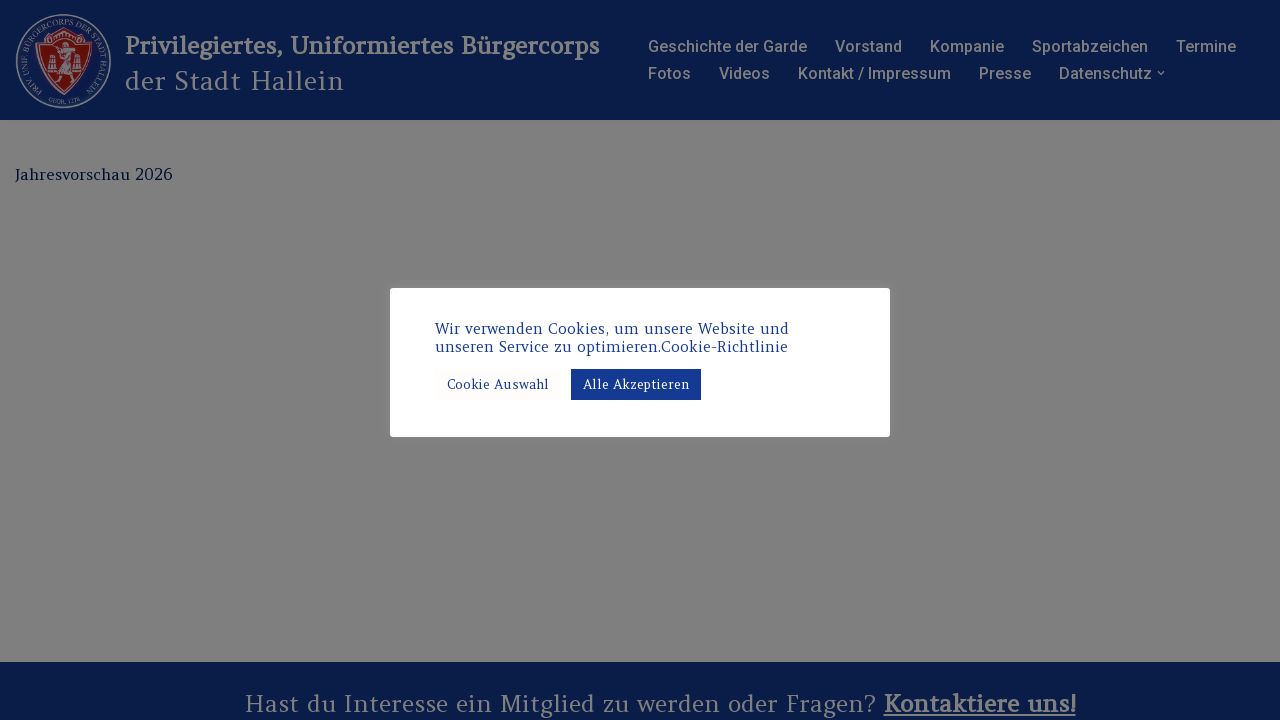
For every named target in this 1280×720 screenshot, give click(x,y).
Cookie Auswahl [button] (498, 384)
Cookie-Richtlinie (724, 347)
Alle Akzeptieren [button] (636, 384)
